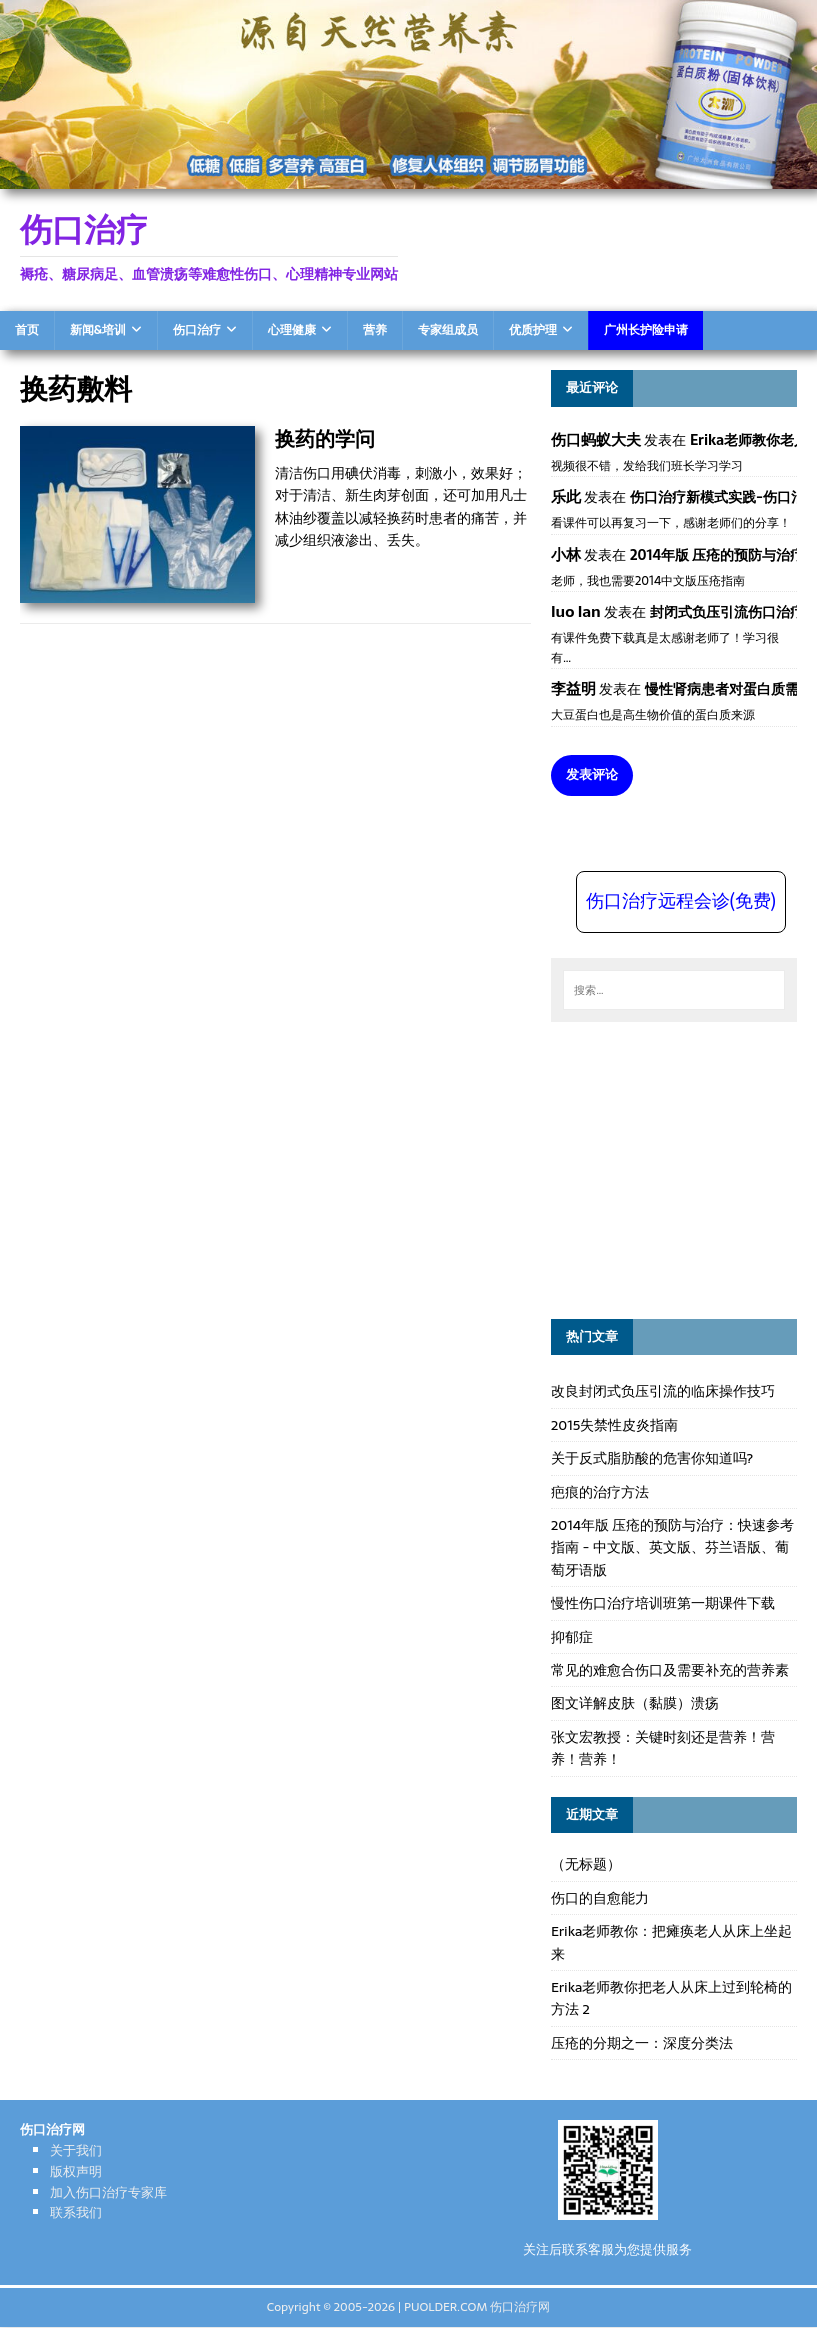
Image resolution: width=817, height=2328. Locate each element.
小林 (566, 554)
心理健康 (292, 330)
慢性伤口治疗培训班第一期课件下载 (663, 1603)
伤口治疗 (197, 330)
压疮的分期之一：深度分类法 (642, 2043)
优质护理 (533, 330)
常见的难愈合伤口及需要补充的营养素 (670, 1670)
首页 (27, 330)
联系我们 (76, 2212)
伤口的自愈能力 (600, 1898)
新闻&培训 (98, 330)
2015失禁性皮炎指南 (614, 1425)
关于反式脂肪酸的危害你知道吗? (652, 1458)
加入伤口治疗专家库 (108, 2192)
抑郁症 (572, 1637)
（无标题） (586, 1864)
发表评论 (592, 774)
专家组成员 (448, 330)
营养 (375, 330)
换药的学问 (325, 438)
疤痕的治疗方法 (600, 1492)
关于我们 (76, 2150)
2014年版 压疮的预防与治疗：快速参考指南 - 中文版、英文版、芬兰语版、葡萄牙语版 (673, 1547)
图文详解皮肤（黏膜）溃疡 (635, 1703)
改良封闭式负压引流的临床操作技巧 (663, 1391)
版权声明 (76, 2171)
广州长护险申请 (646, 330)
